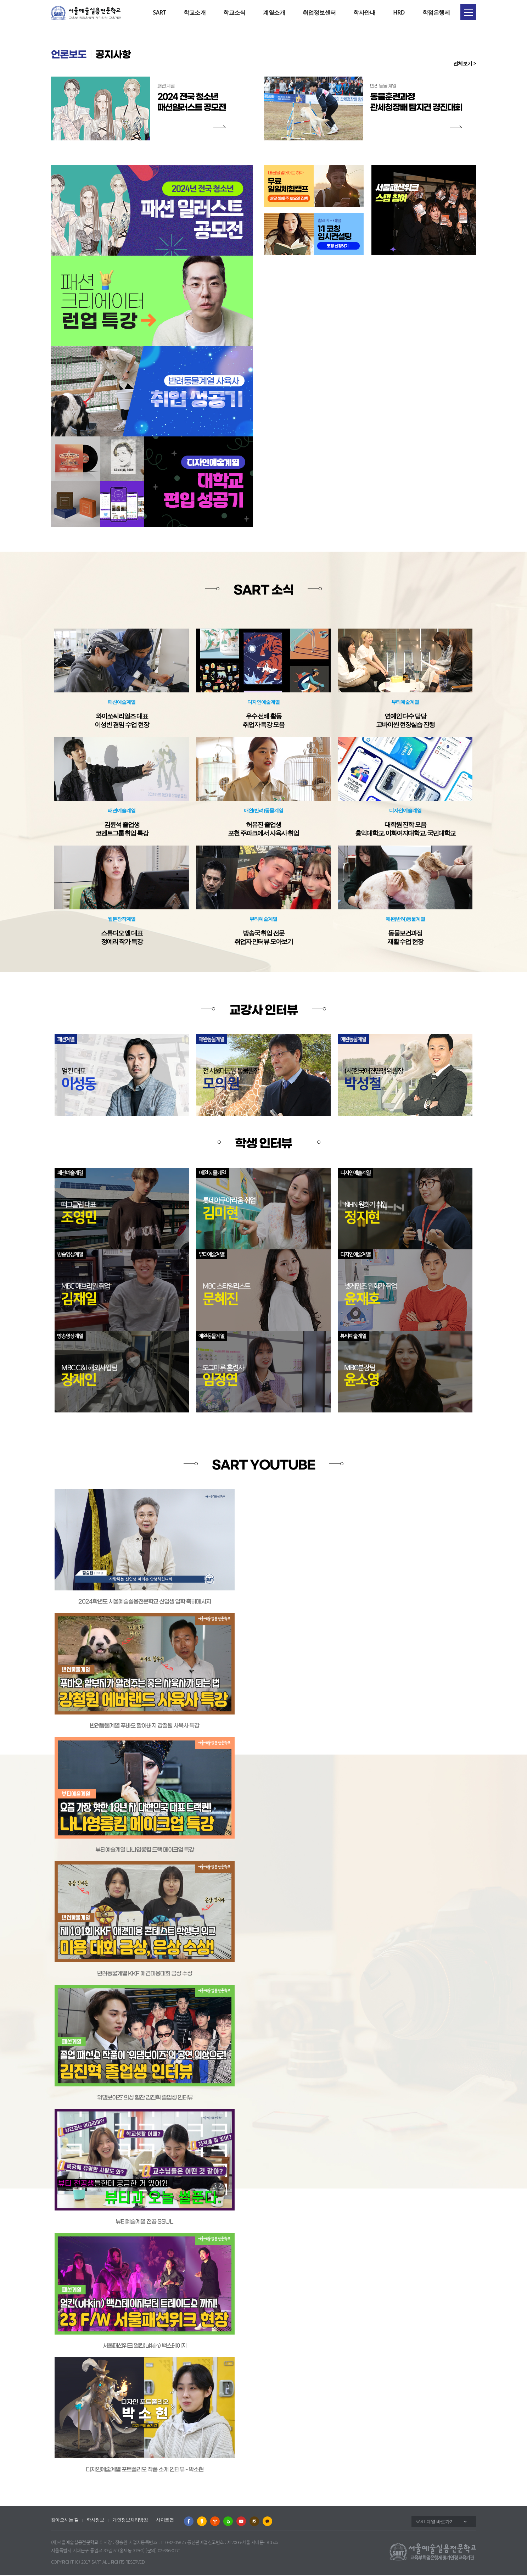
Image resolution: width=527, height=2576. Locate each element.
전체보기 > (464, 64)
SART (159, 12)
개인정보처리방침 (130, 2521)
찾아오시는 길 (65, 2521)
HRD (399, 12)
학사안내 (364, 12)
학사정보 (95, 2521)
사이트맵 (165, 2521)
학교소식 (234, 12)
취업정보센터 (319, 12)
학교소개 (195, 12)
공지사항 (120, 55)
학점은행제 (436, 12)
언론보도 (71, 55)
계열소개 (274, 12)
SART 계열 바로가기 (435, 2522)
